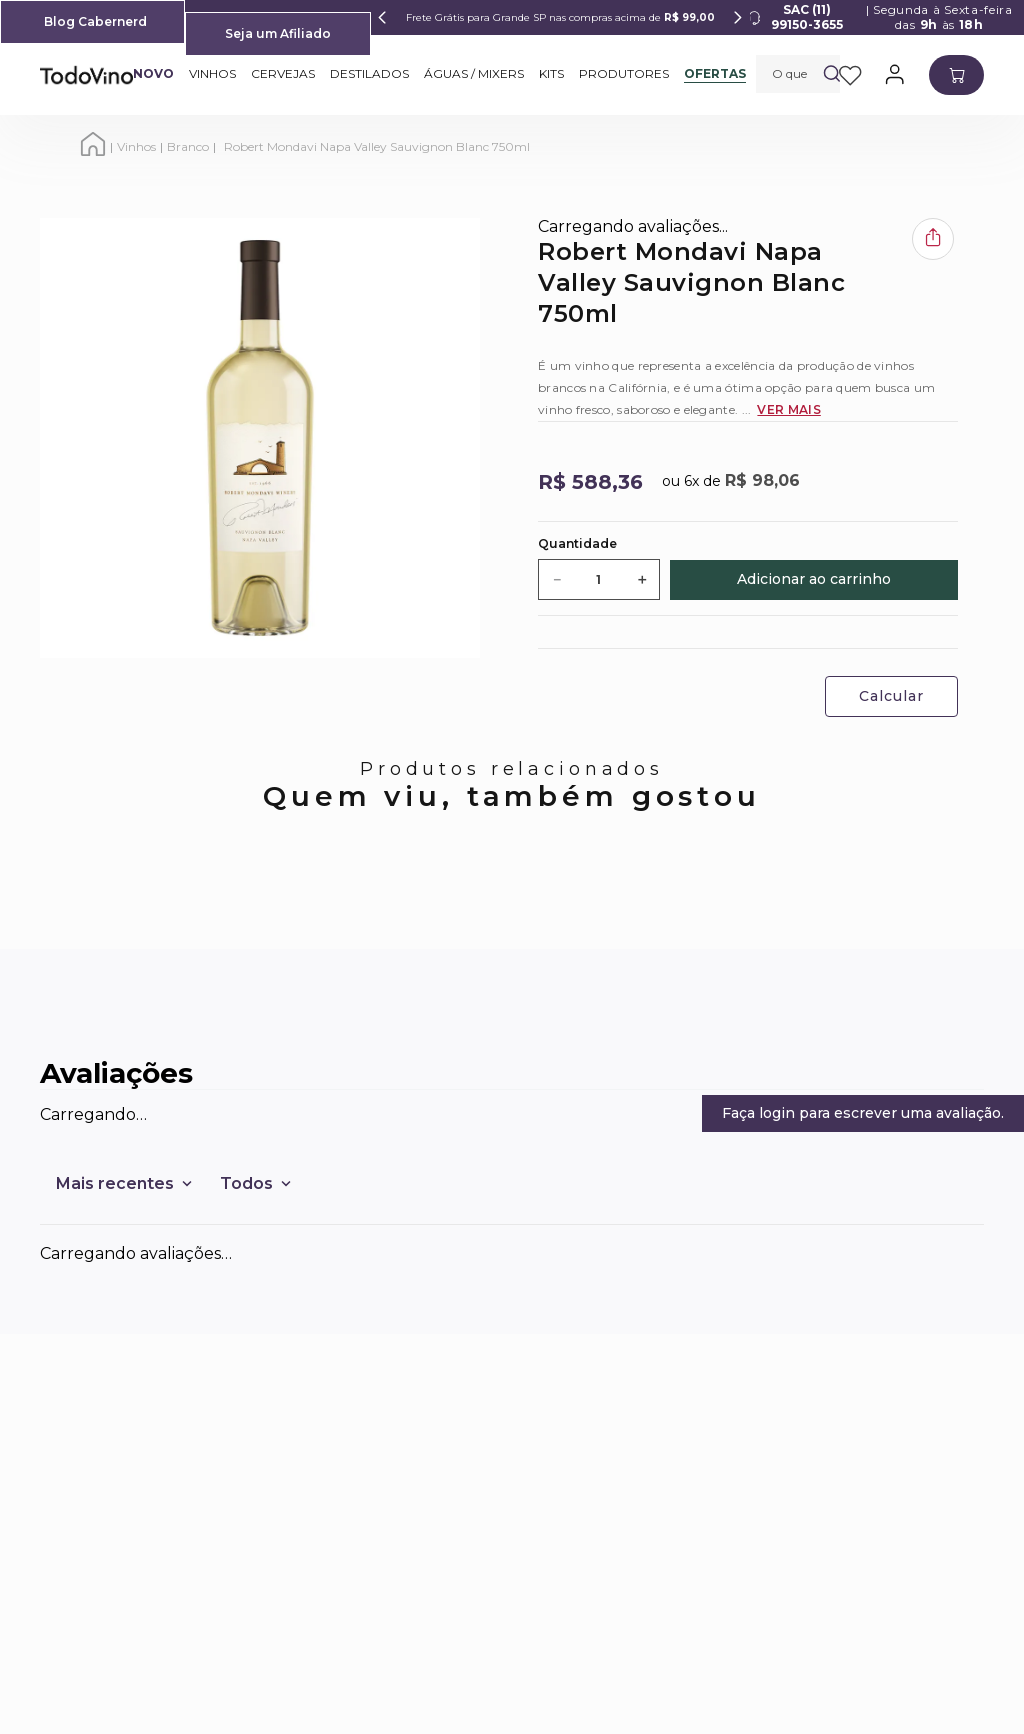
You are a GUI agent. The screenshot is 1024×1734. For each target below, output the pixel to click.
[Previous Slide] (382, 17)
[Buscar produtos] (832, 74)
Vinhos (136, 146)
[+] (642, 579)
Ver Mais (788, 409)
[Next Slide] (737, 17)
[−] (556, 579)
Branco (188, 146)
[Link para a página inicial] (93, 146)
